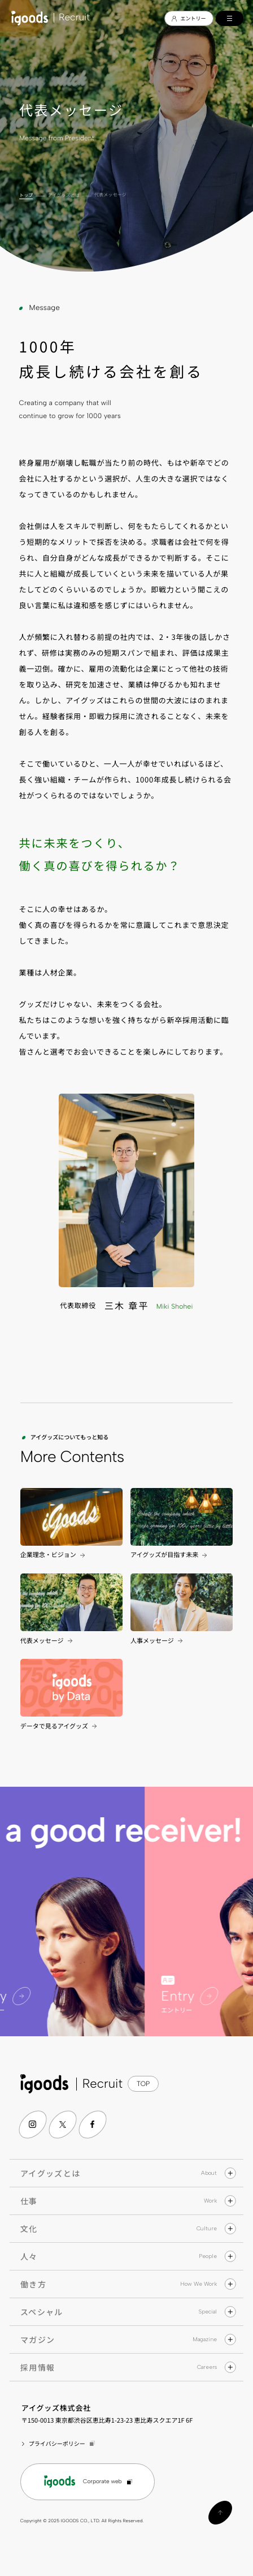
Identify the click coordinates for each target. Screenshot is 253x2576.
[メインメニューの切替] (229, 18)
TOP (143, 2084)
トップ (26, 195)
